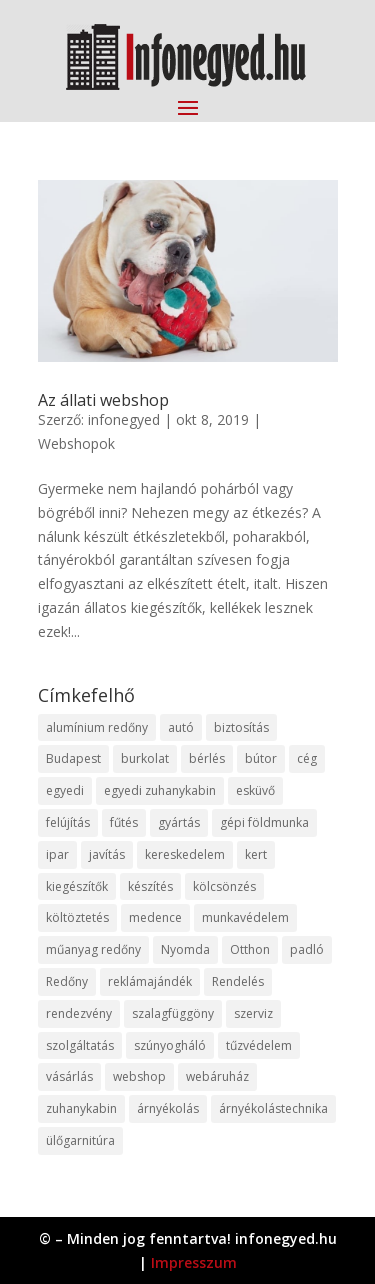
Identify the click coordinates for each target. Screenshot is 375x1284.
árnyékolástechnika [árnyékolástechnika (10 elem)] (273, 1108)
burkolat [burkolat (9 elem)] (145, 758)
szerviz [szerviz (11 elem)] (253, 1013)
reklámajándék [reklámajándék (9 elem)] (150, 981)
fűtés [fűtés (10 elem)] (124, 822)
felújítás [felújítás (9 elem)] (68, 822)
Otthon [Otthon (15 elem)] (250, 949)
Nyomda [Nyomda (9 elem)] (185, 949)
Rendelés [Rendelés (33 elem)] (238, 981)
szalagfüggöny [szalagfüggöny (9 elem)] (173, 1013)
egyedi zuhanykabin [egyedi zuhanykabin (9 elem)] (160, 790)
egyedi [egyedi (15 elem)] (65, 790)
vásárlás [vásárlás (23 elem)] (69, 1076)
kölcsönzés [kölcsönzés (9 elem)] (224, 886)
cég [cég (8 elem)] (307, 758)
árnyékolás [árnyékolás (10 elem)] (168, 1108)
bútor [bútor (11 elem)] (261, 758)
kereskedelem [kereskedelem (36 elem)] (185, 854)
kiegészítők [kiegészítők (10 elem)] (77, 886)
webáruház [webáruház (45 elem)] (217, 1076)
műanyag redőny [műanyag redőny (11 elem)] (93, 949)
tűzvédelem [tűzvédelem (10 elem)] (259, 1045)
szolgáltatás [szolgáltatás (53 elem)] (80, 1045)
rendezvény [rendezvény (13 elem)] (79, 1013)
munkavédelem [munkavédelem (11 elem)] (245, 917)
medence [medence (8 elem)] (155, 917)
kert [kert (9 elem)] (256, 854)
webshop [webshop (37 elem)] (139, 1076)
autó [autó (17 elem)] (181, 727)
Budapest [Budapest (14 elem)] (73, 758)
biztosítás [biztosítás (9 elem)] (241, 727)
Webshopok (76, 443)
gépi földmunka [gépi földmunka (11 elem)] (264, 822)
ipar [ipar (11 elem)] (57, 854)
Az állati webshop (103, 400)
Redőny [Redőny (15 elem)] (67, 981)
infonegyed (124, 419)
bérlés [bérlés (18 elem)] (207, 758)
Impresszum (194, 1262)
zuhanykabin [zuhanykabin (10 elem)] (81, 1108)
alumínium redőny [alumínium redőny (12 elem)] (97, 727)
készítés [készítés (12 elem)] (150, 886)
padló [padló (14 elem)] (307, 949)
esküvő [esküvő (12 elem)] (255, 790)
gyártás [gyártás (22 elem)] (179, 822)
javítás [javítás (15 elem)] (107, 854)
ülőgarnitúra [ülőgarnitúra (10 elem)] (80, 1140)
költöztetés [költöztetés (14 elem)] (77, 917)
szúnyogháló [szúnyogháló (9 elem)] (170, 1045)
